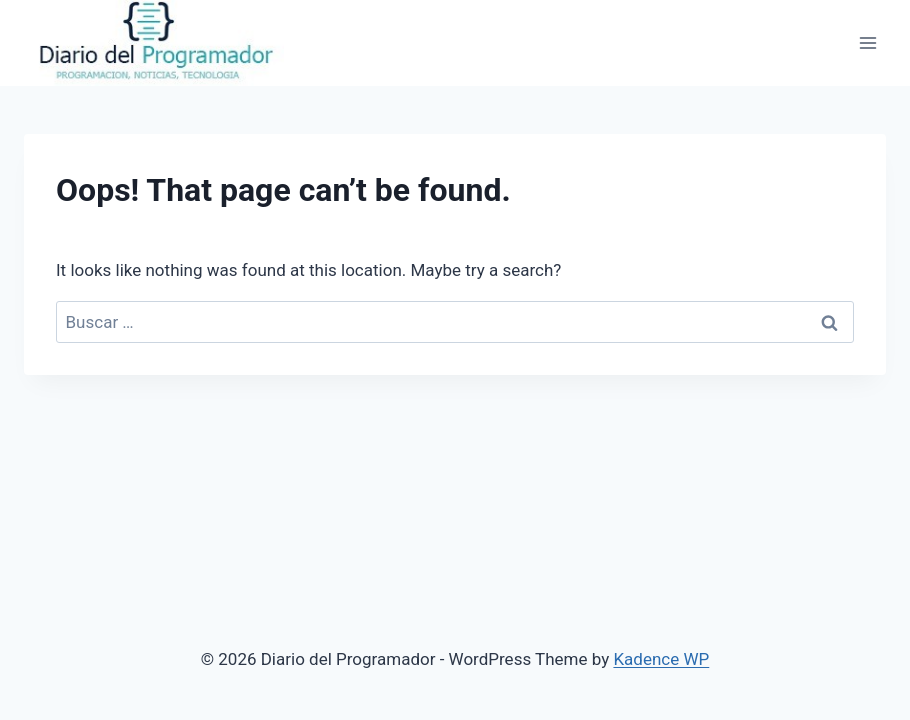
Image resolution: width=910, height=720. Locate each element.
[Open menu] (867, 42)
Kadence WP (661, 659)
